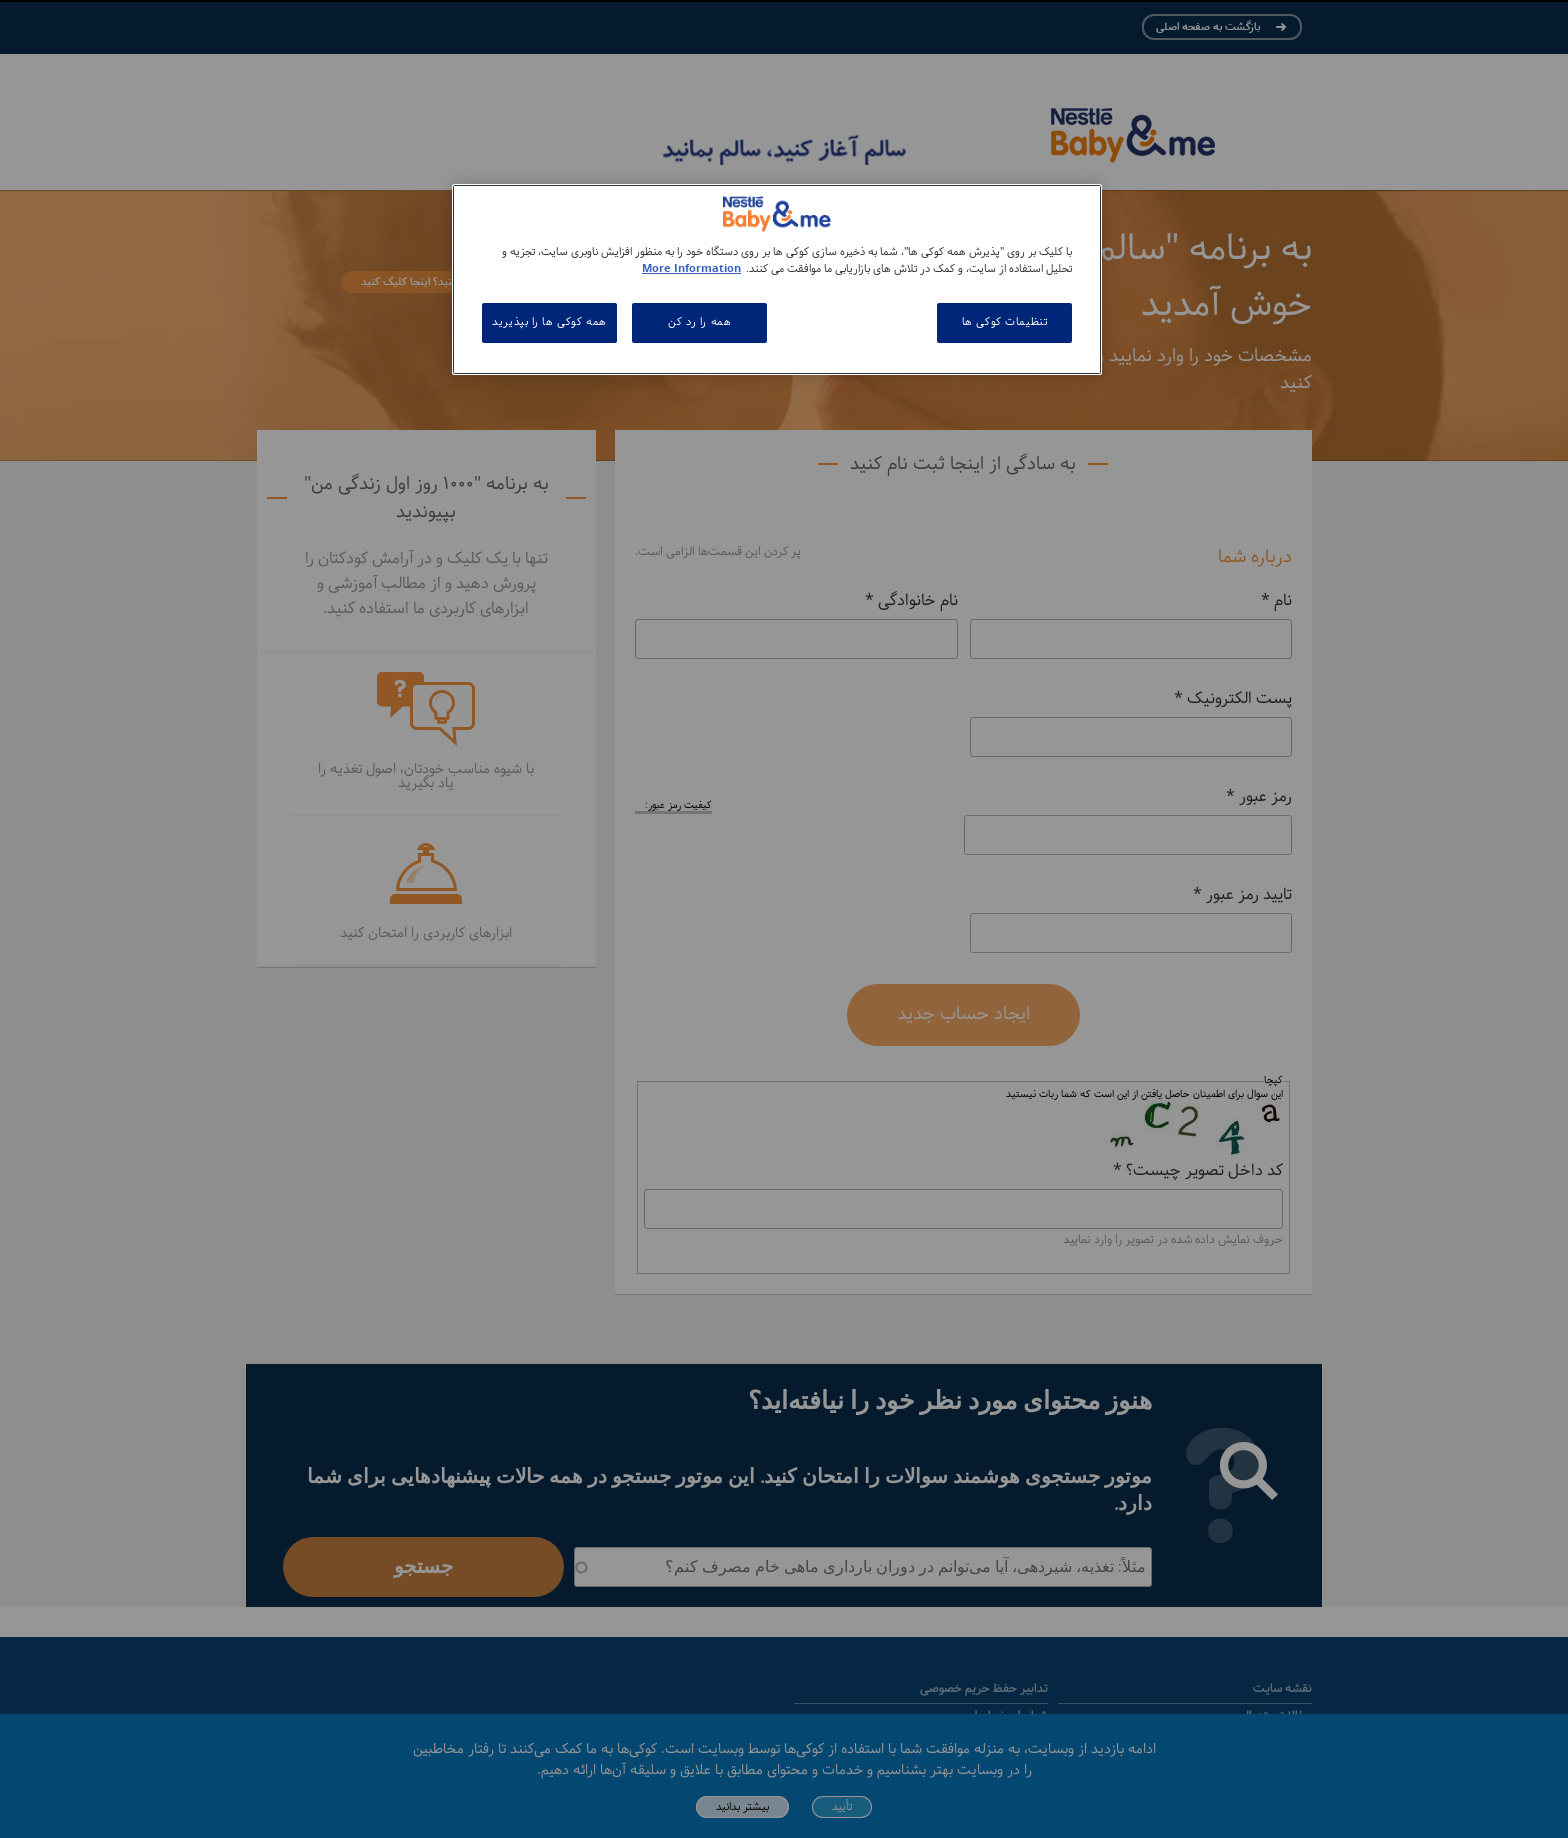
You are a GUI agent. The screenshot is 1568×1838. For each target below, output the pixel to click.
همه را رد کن (699, 322)
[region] (777, 279)
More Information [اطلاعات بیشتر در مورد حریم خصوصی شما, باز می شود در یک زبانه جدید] (691, 269)
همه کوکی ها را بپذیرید (549, 322)
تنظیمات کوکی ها (1005, 322)
